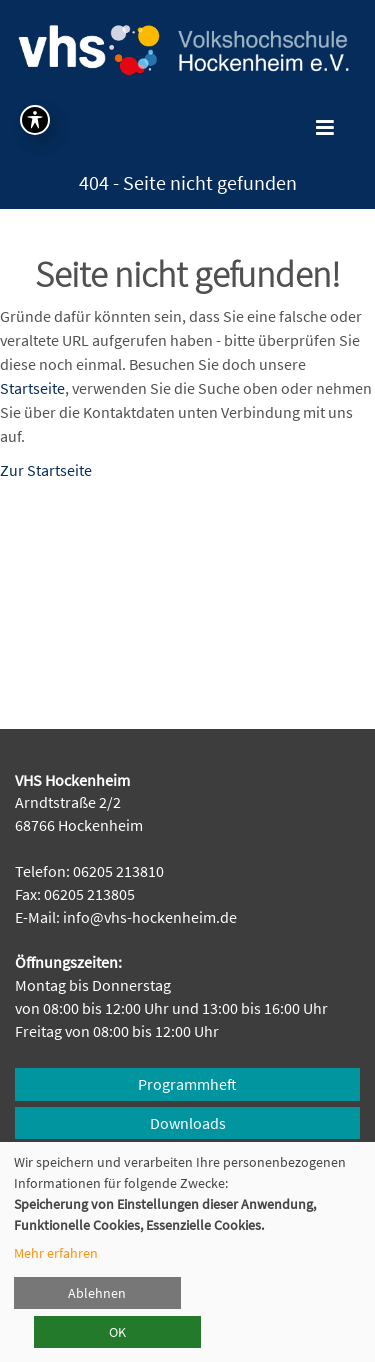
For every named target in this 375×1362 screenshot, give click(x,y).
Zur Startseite (46, 470)
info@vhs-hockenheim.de (150, 917)
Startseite (32, 388)
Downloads (188, 1123)
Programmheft (187, 1084)
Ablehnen (97, 1293)
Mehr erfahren (56, 1253)
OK (117, 1332)
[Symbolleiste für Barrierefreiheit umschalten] (35, 120)
